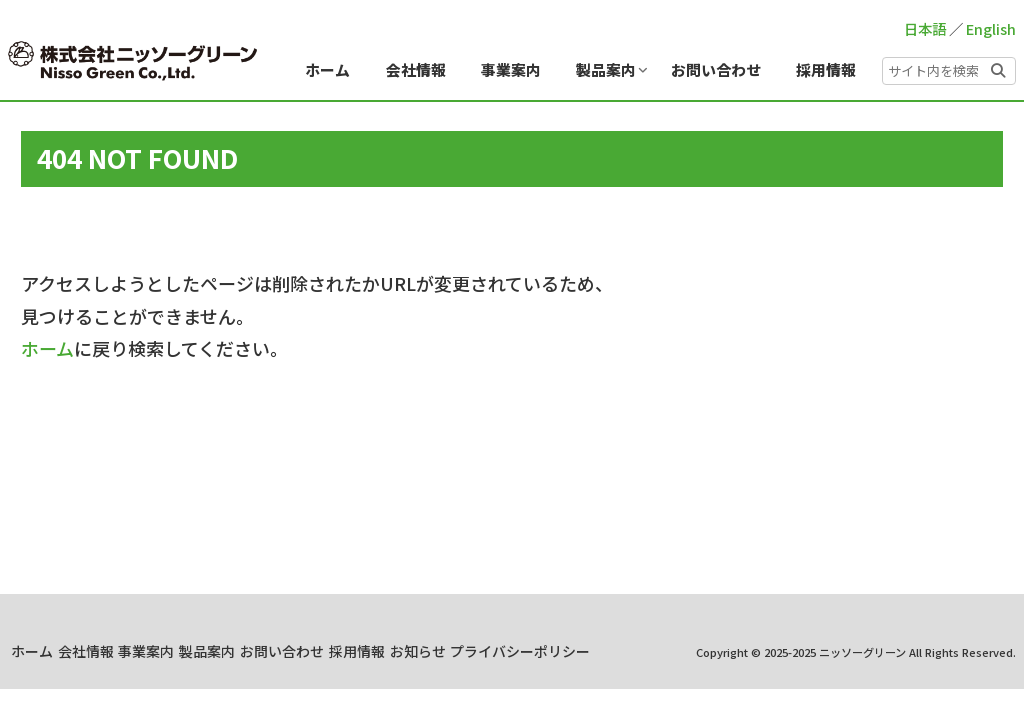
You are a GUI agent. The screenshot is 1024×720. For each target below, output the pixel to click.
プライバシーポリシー (624, 677)
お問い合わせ (498, 651)
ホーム (47, 348)
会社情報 (253, 651)
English (991, 28)
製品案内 (407, 651)
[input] (949, 71)
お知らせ (666, 651)
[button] (998, 68)
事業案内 (330, 651)
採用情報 (589, 651)
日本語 (925, 28)
